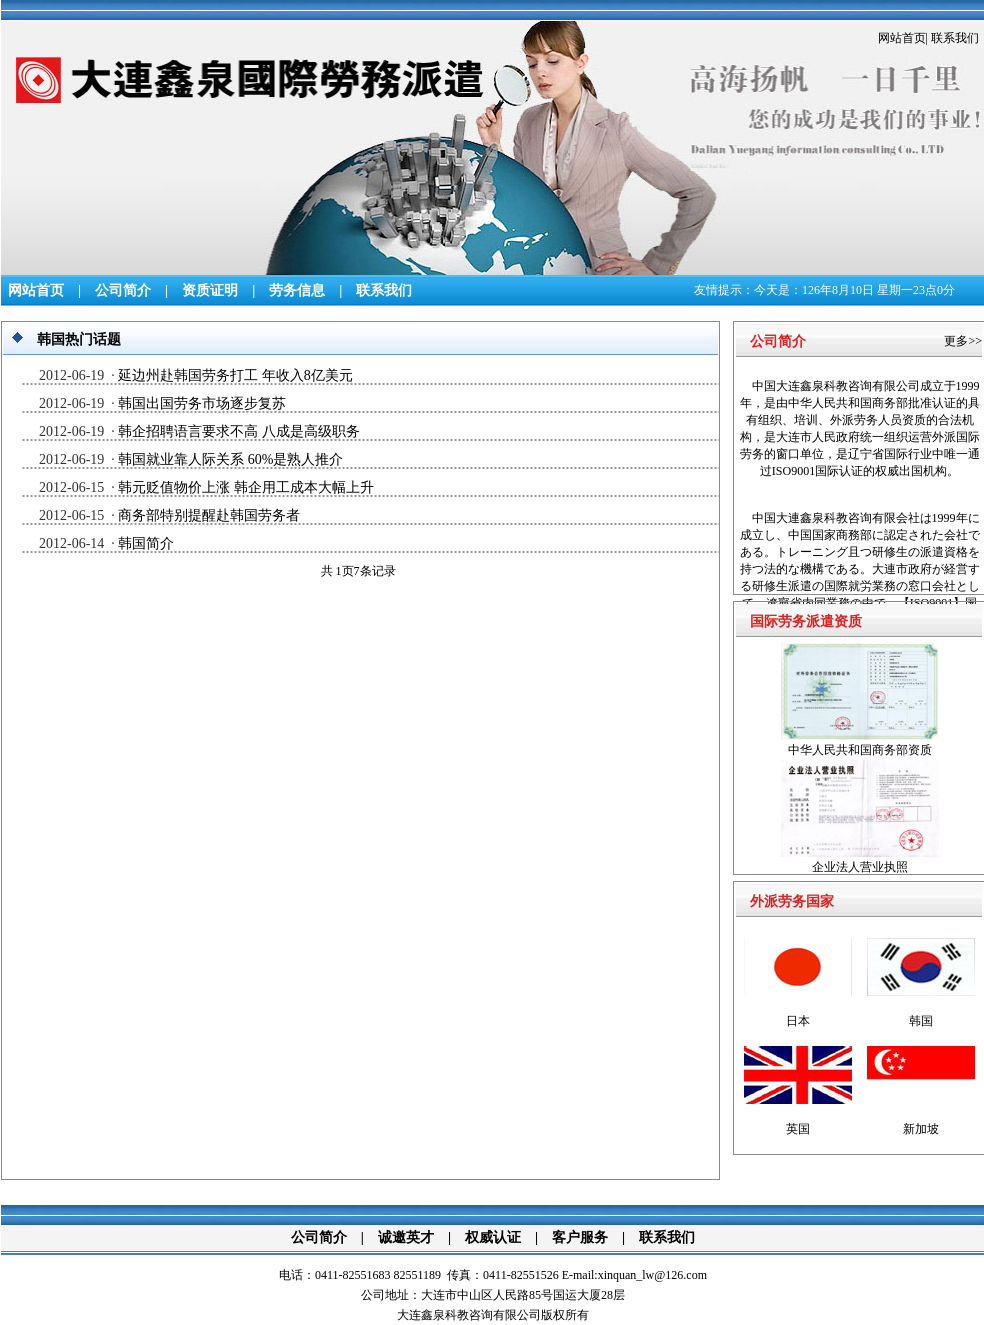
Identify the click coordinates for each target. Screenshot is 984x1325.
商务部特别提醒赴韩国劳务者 (209, 515)
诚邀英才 (406, 1237)
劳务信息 (297, 290)
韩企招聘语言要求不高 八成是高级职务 (239, 431)
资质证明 (210, 290)
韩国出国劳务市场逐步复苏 (202, 403)
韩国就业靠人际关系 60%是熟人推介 (230, 459)
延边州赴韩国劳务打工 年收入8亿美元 (235, 375)
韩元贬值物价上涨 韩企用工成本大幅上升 (246, 487)
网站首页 (902, 38)
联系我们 (955, 38)
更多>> (963, 341)
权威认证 (493, 1237)
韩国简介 (146, 543)
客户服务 (580, 1237)
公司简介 (123, 290)
